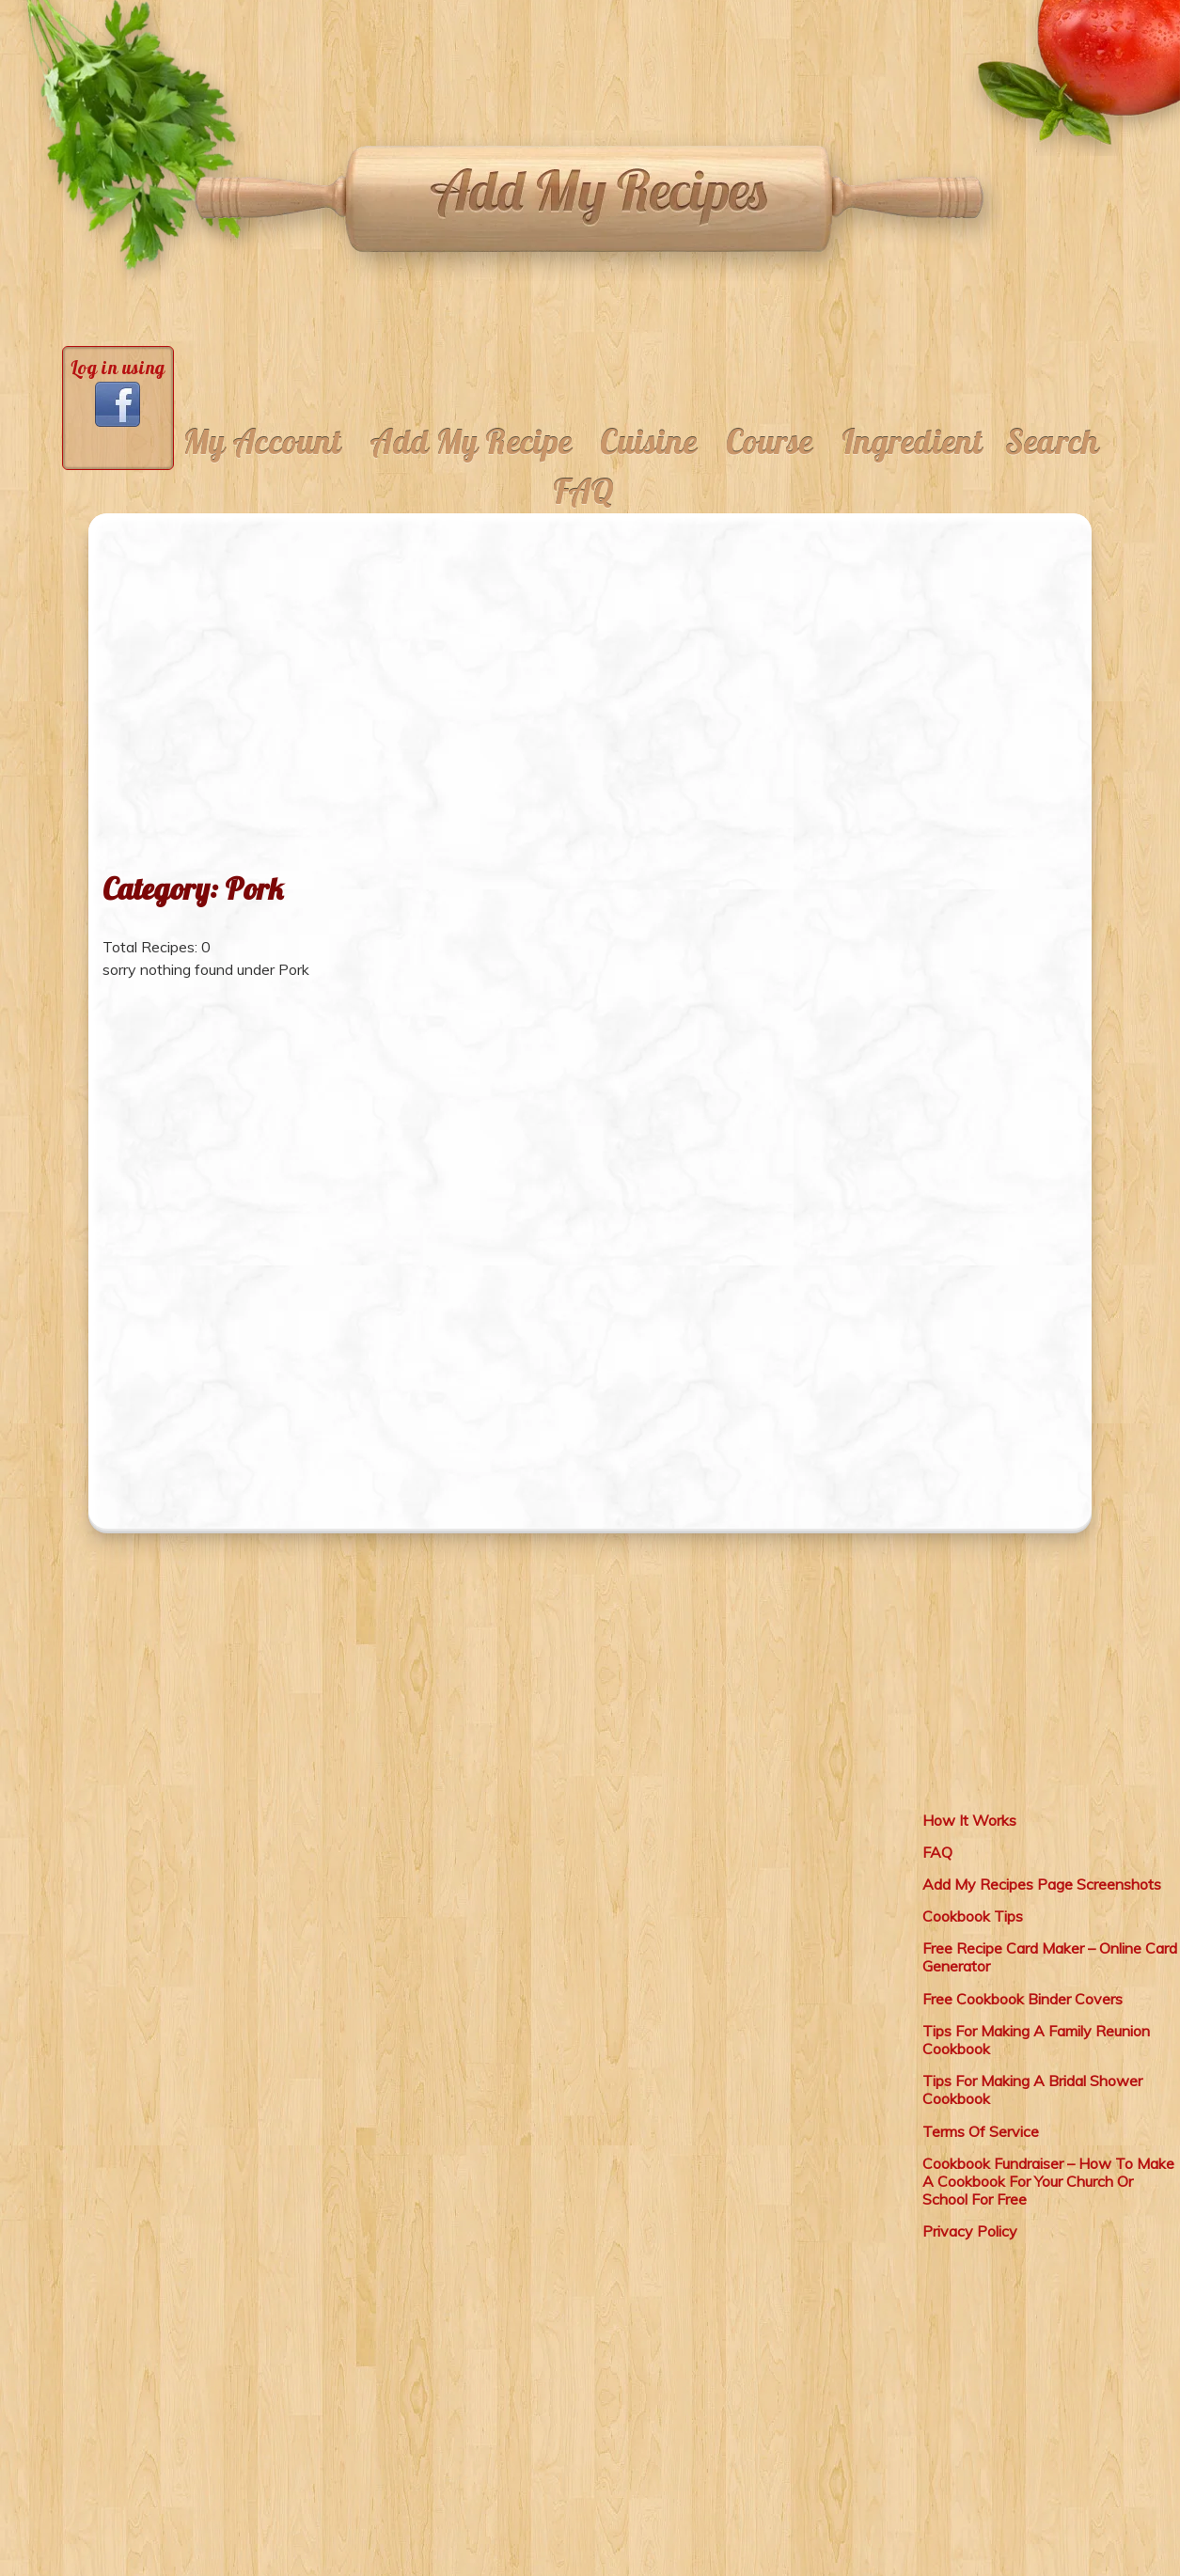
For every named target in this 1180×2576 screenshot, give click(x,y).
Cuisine (648, 442)
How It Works (969, 1820)
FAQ (583, 491)
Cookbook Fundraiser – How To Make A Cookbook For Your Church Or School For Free (1048, 2181)
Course (769, 442)
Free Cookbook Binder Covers (1022, 1998)
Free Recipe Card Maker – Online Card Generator (1049, 1957)
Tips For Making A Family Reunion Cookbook (1036, 2039)
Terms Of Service (980, 2131)
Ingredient (912, 442)
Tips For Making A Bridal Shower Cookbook (1032, 2089)
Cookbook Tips (972, 1916)
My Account (262, 442)
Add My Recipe (471, 442)
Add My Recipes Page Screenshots (1041, 1884)
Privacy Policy (969, 2231)
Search (1052, 442)
